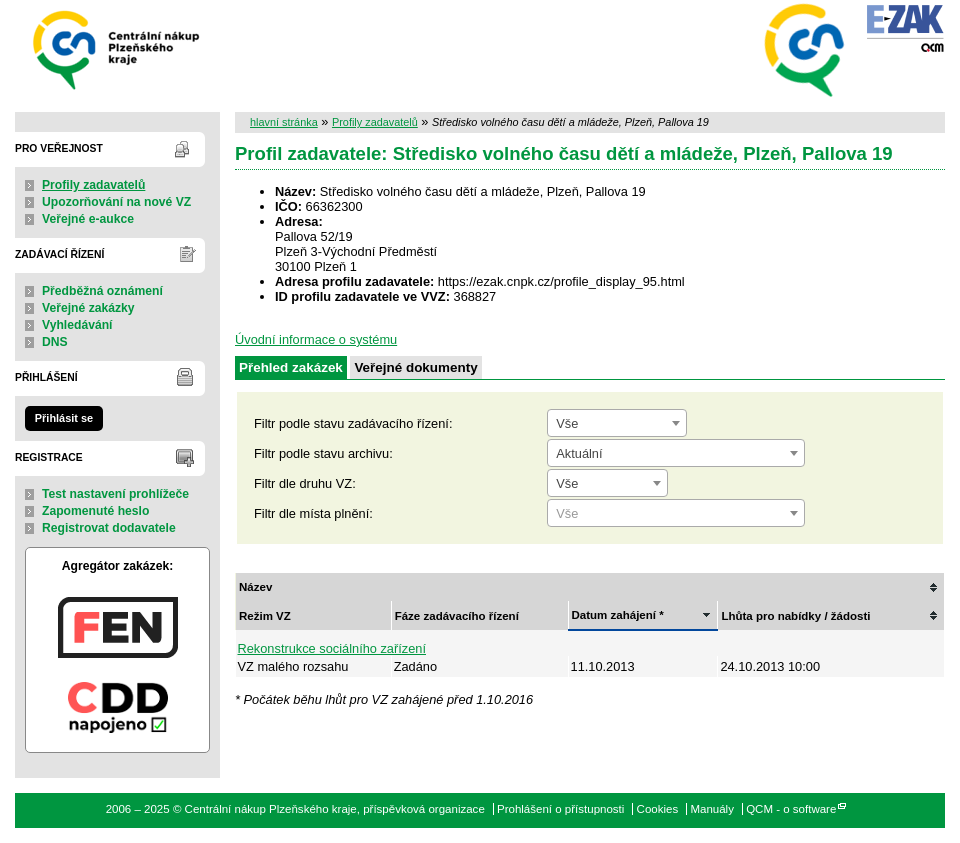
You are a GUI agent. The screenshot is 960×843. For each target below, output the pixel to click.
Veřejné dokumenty (415, 367)
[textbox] (676, 514)
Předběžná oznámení (102, 291)
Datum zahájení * (618, 615)
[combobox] (617, 423)
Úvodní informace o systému (316, 339)
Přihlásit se (64, 418)
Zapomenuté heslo (95, 511)
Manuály (712, 809)
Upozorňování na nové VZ (116, 202)
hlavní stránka (284, 122)
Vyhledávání (77, 325)
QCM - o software (791, 809)
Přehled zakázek (291, 367)
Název (255, 587)
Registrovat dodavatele (109, 528)
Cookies (658, 809)
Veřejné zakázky (88, 308)
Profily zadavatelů (93, 185)
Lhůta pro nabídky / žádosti (795, 616)
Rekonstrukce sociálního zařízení (332, 648)
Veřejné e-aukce (88, 219)
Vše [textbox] (567, 423)
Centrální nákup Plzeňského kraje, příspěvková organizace (117, 48)
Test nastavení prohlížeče (115, 494)
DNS (55, 342)
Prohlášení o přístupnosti (560, 809)
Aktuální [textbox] (579, 453)
